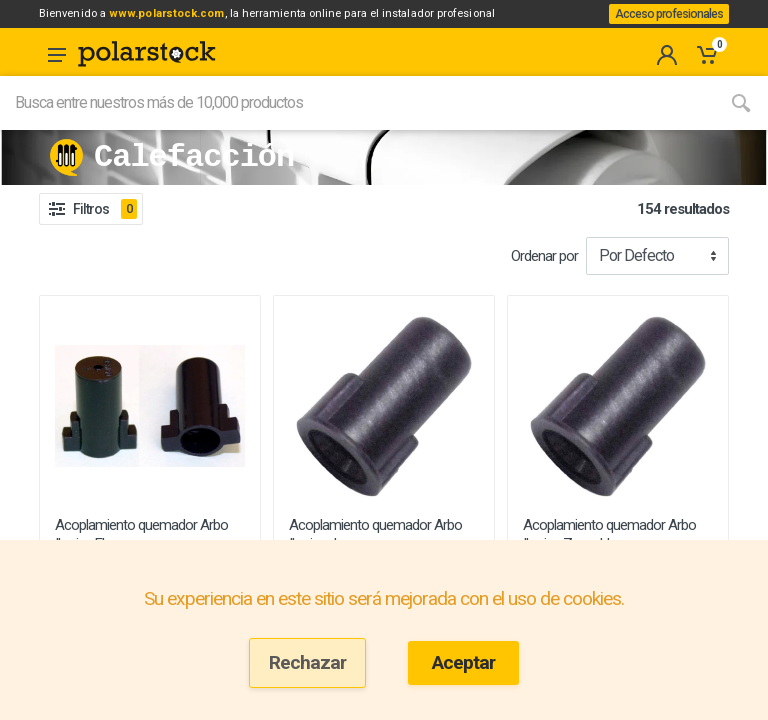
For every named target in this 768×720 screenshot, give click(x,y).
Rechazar (307, 662)
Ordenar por (544, 280)
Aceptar (463, 662)
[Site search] (357, 127)
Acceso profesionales (662, 26)
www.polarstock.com (194, 19)
